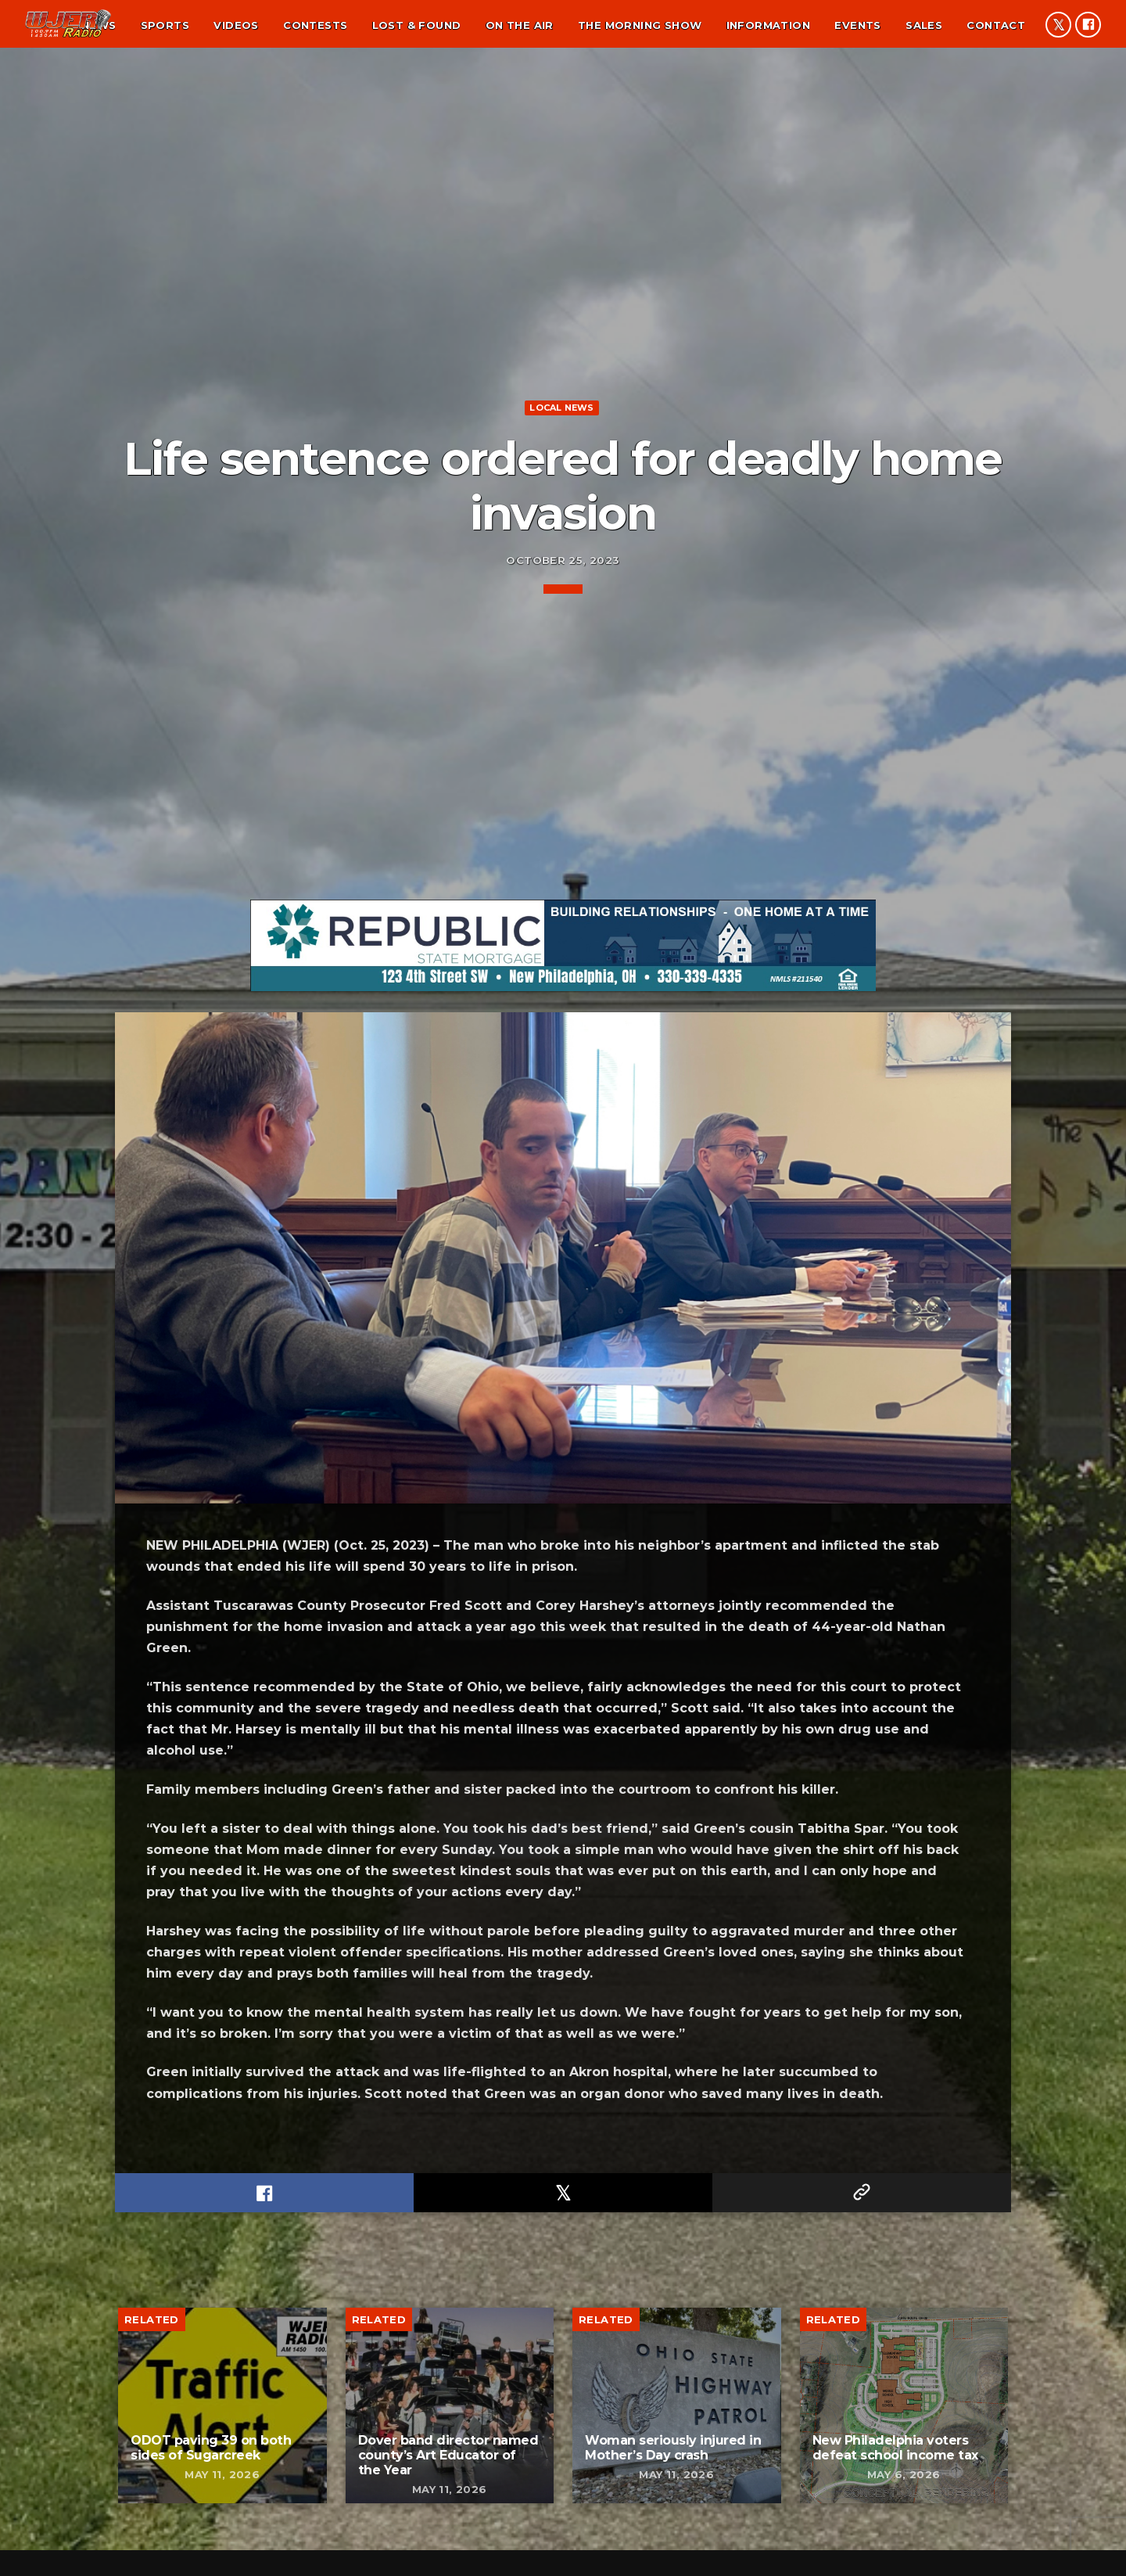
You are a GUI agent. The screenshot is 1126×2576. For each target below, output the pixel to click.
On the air (520, 25)
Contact (995, 25)
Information (768, 25)
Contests (315, 25)
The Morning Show (639, 25)
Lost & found (416, 25)
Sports (165, 25)
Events (857, 25)
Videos (235, 25)
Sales (923, 25)
